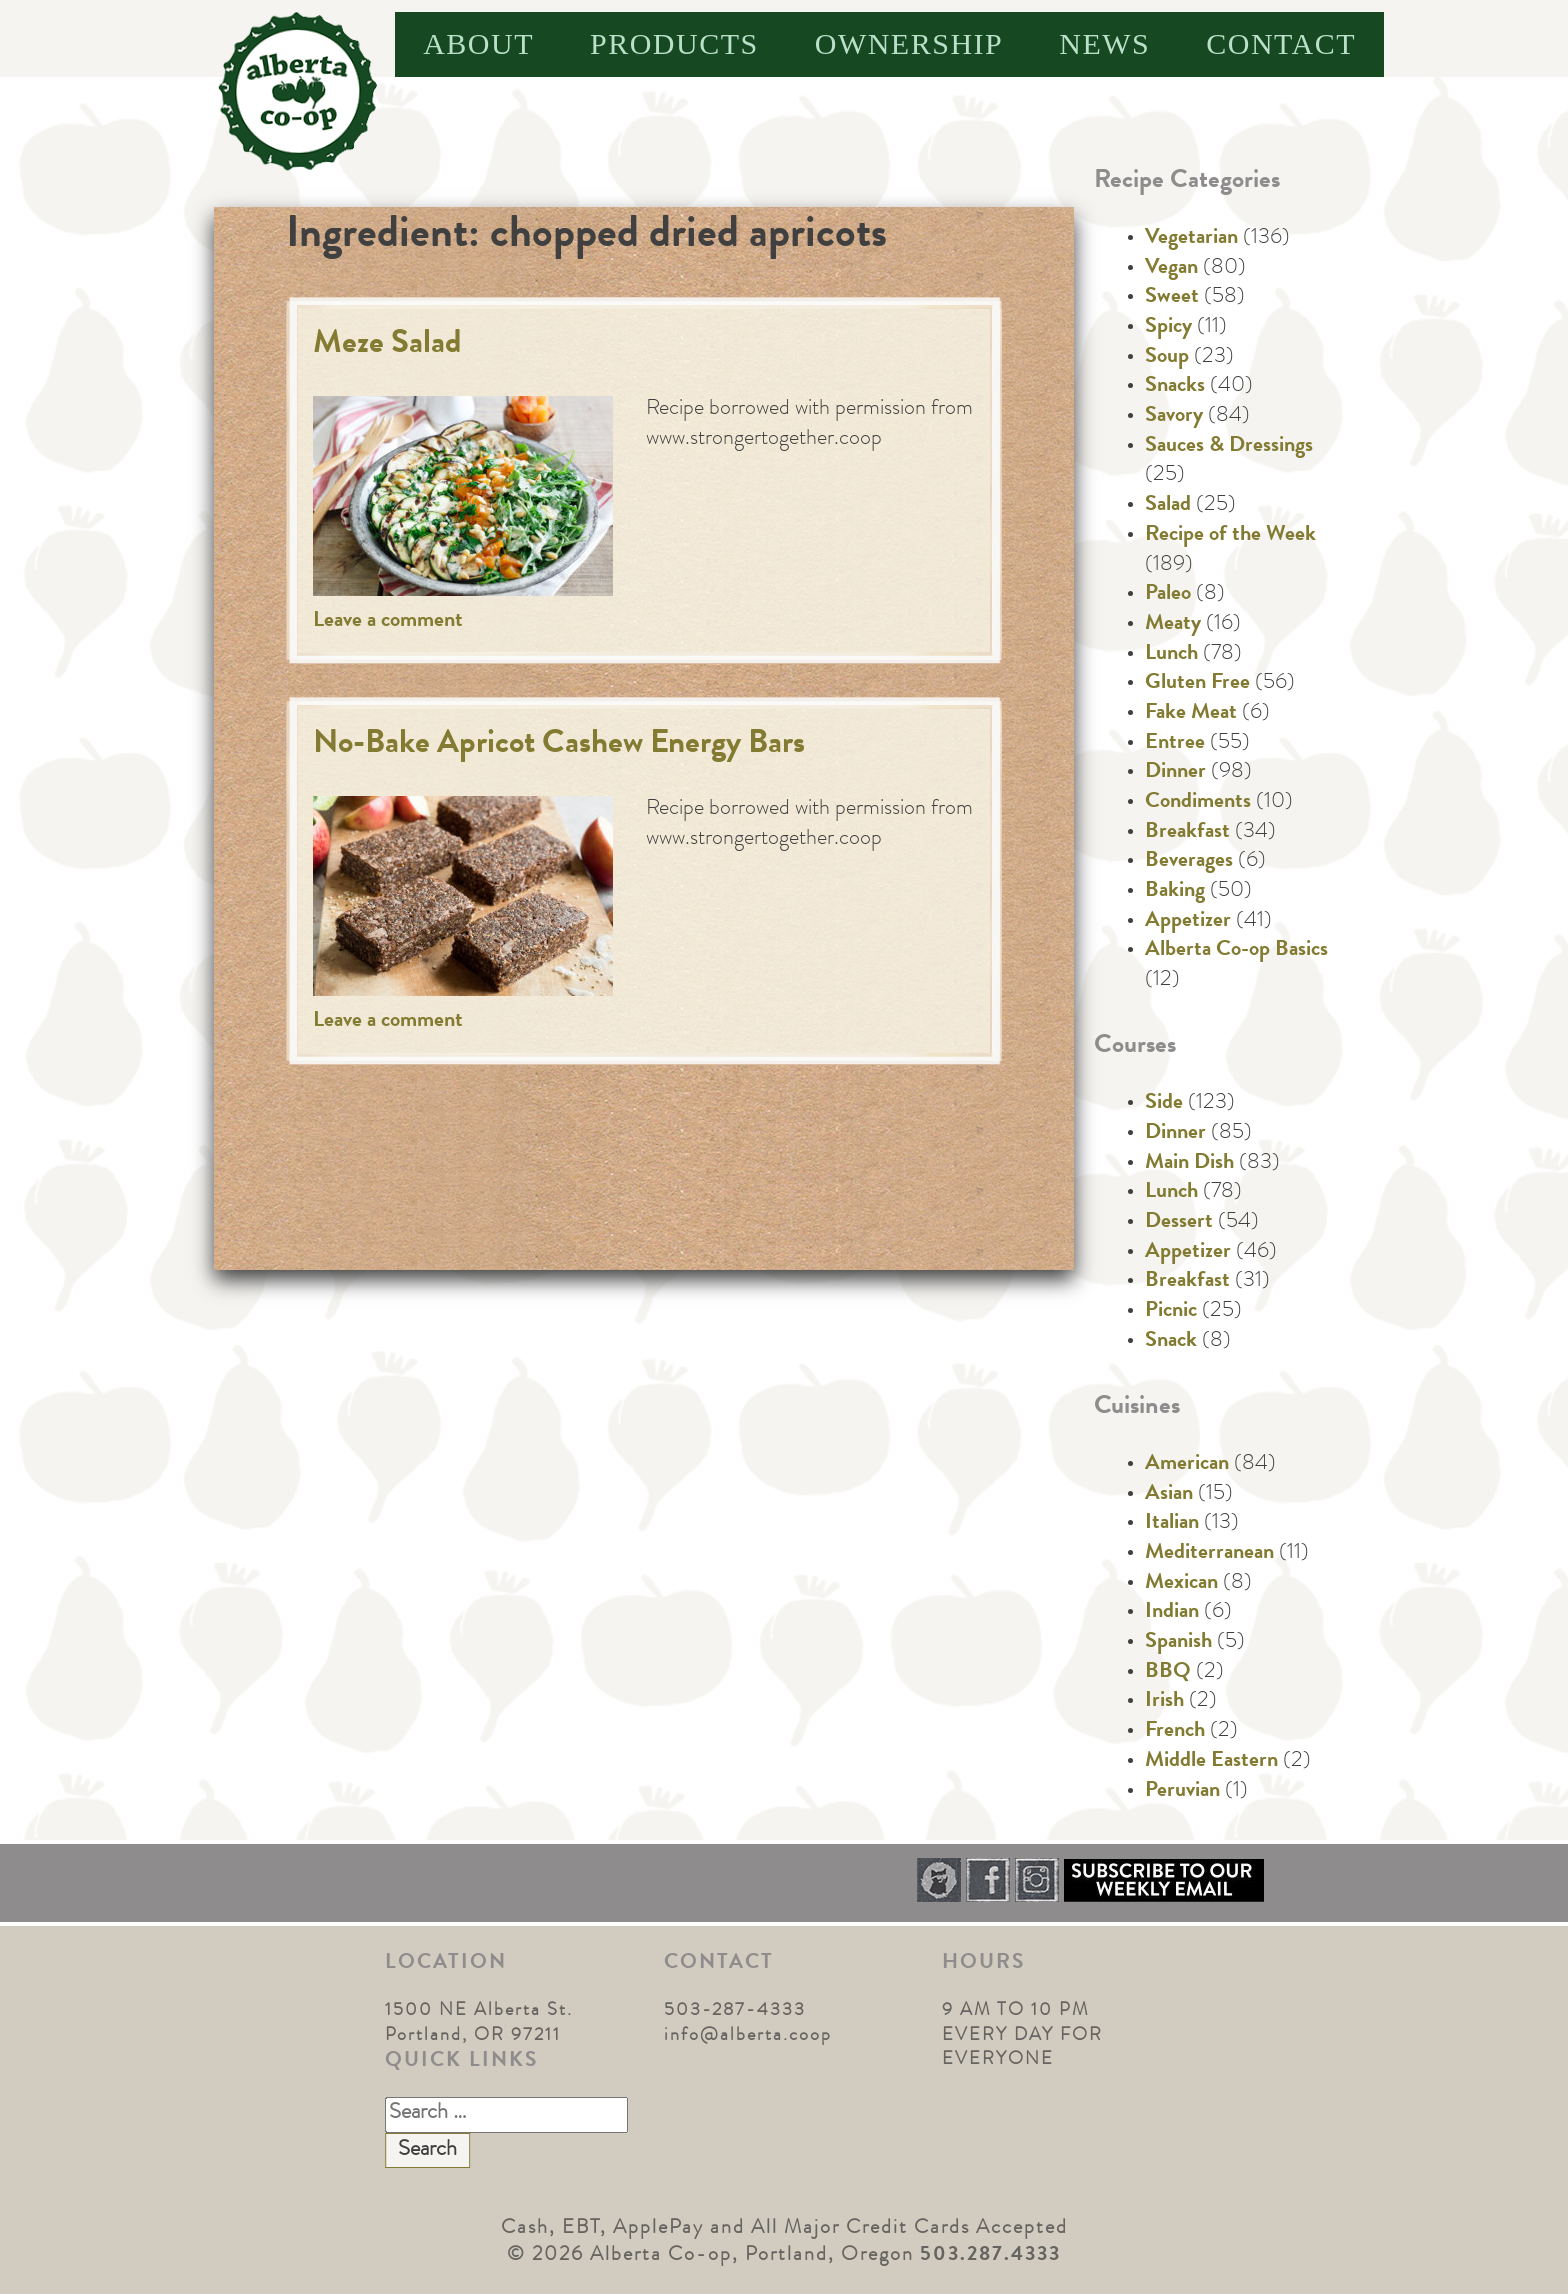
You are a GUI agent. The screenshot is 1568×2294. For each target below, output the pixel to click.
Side (1164, 1104)
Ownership (909, 43)
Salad (1168, 506)
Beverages (1189, 862)
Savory (1174, 417)
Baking (1175, 892)
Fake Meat (1191, 714)
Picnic (1171, 1312)
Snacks (1175, 387)
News (1104, 43)
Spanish (1178, 1643)
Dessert (1179, 1223)
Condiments (1198, 803)
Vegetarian (1191, 239)
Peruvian (1182, 1792)
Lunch (1171, 655)
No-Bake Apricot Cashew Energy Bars (559, 745)
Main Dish (1189, 1164)
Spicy (1168, 328)
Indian (1172, 1613)
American (1187, 1465)
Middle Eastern (1211, 1762)
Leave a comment (388, 622)
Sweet (1172, 298)
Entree (1175, 744)
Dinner (1175, 773)
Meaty (1173, 625)
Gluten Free (1197, 684)
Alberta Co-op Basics (1236, 951)
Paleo (1168, 595)
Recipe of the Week (1230, 536)
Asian (1169, 1495)
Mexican (1181, 1584)
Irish (1164, 1702)
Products (674, 43)
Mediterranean (1209, 1554)
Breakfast (1187, 833)
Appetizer (1188, 922)
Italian (1172, 1524)
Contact (1281, 43)
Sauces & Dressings (1229, 447)
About (478, 43)
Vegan (1171, 269)
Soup (1167, 358)
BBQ (1168, 1673)
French (1175, 1732)
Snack (1171, 1342)
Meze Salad (387, 345)
